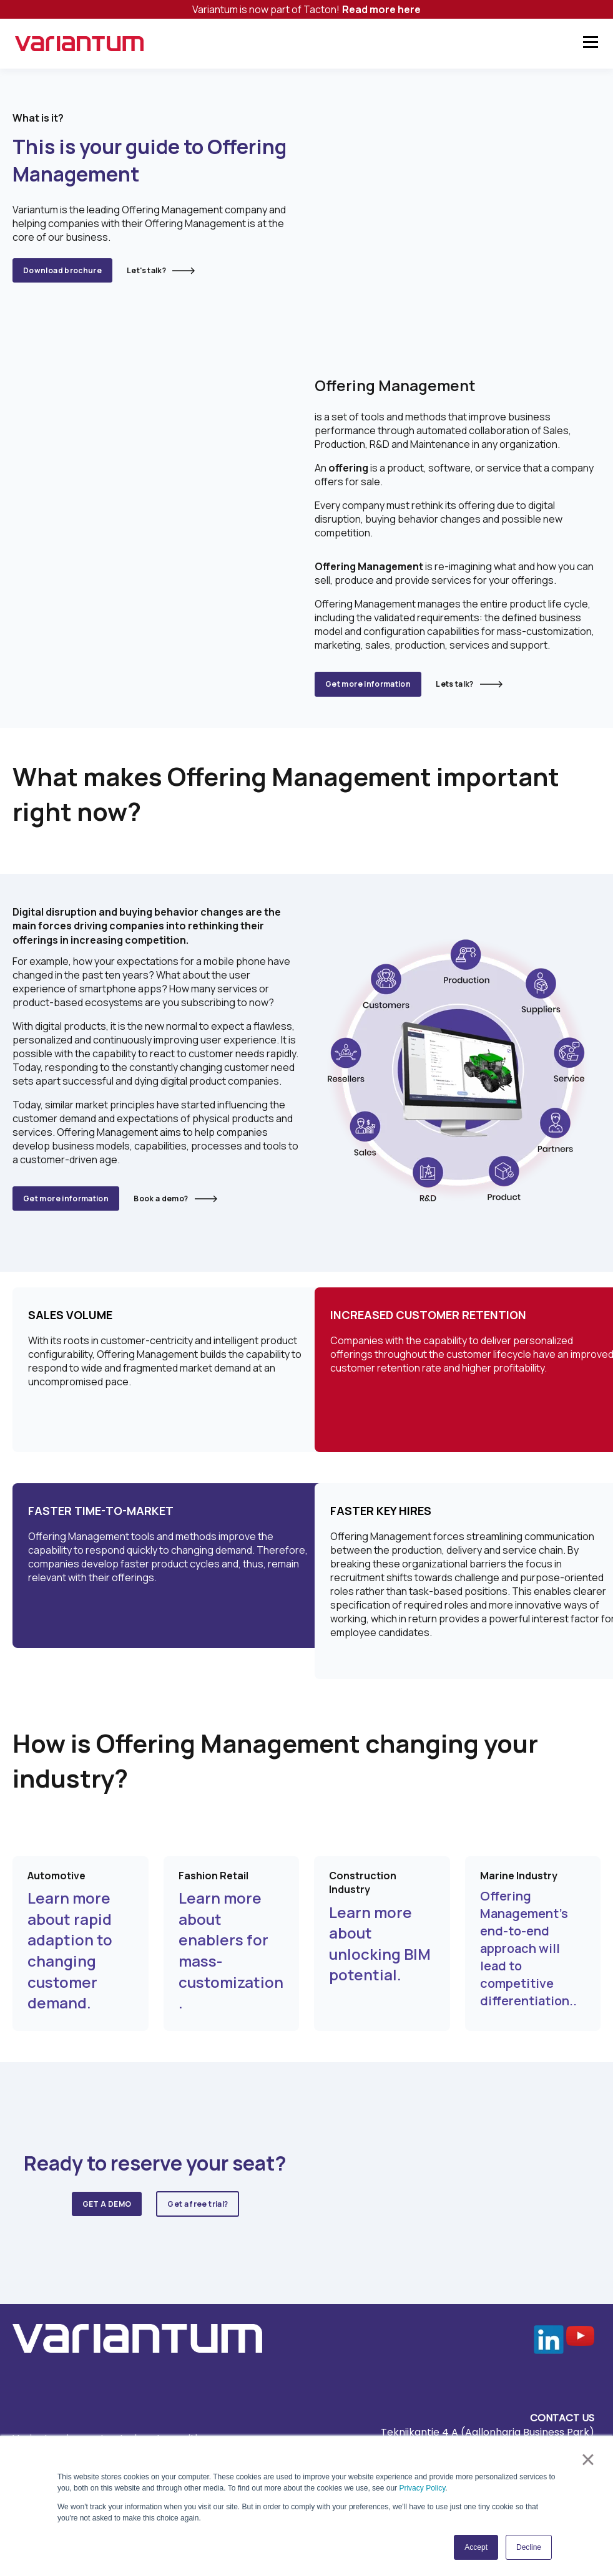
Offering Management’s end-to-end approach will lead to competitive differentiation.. (528, 1907)
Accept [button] (476, 2547)
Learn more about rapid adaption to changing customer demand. (69, 1909)
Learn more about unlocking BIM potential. (380, 1902)
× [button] (588, 2459)
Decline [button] (528, 2547)
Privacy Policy (422, 2488)
